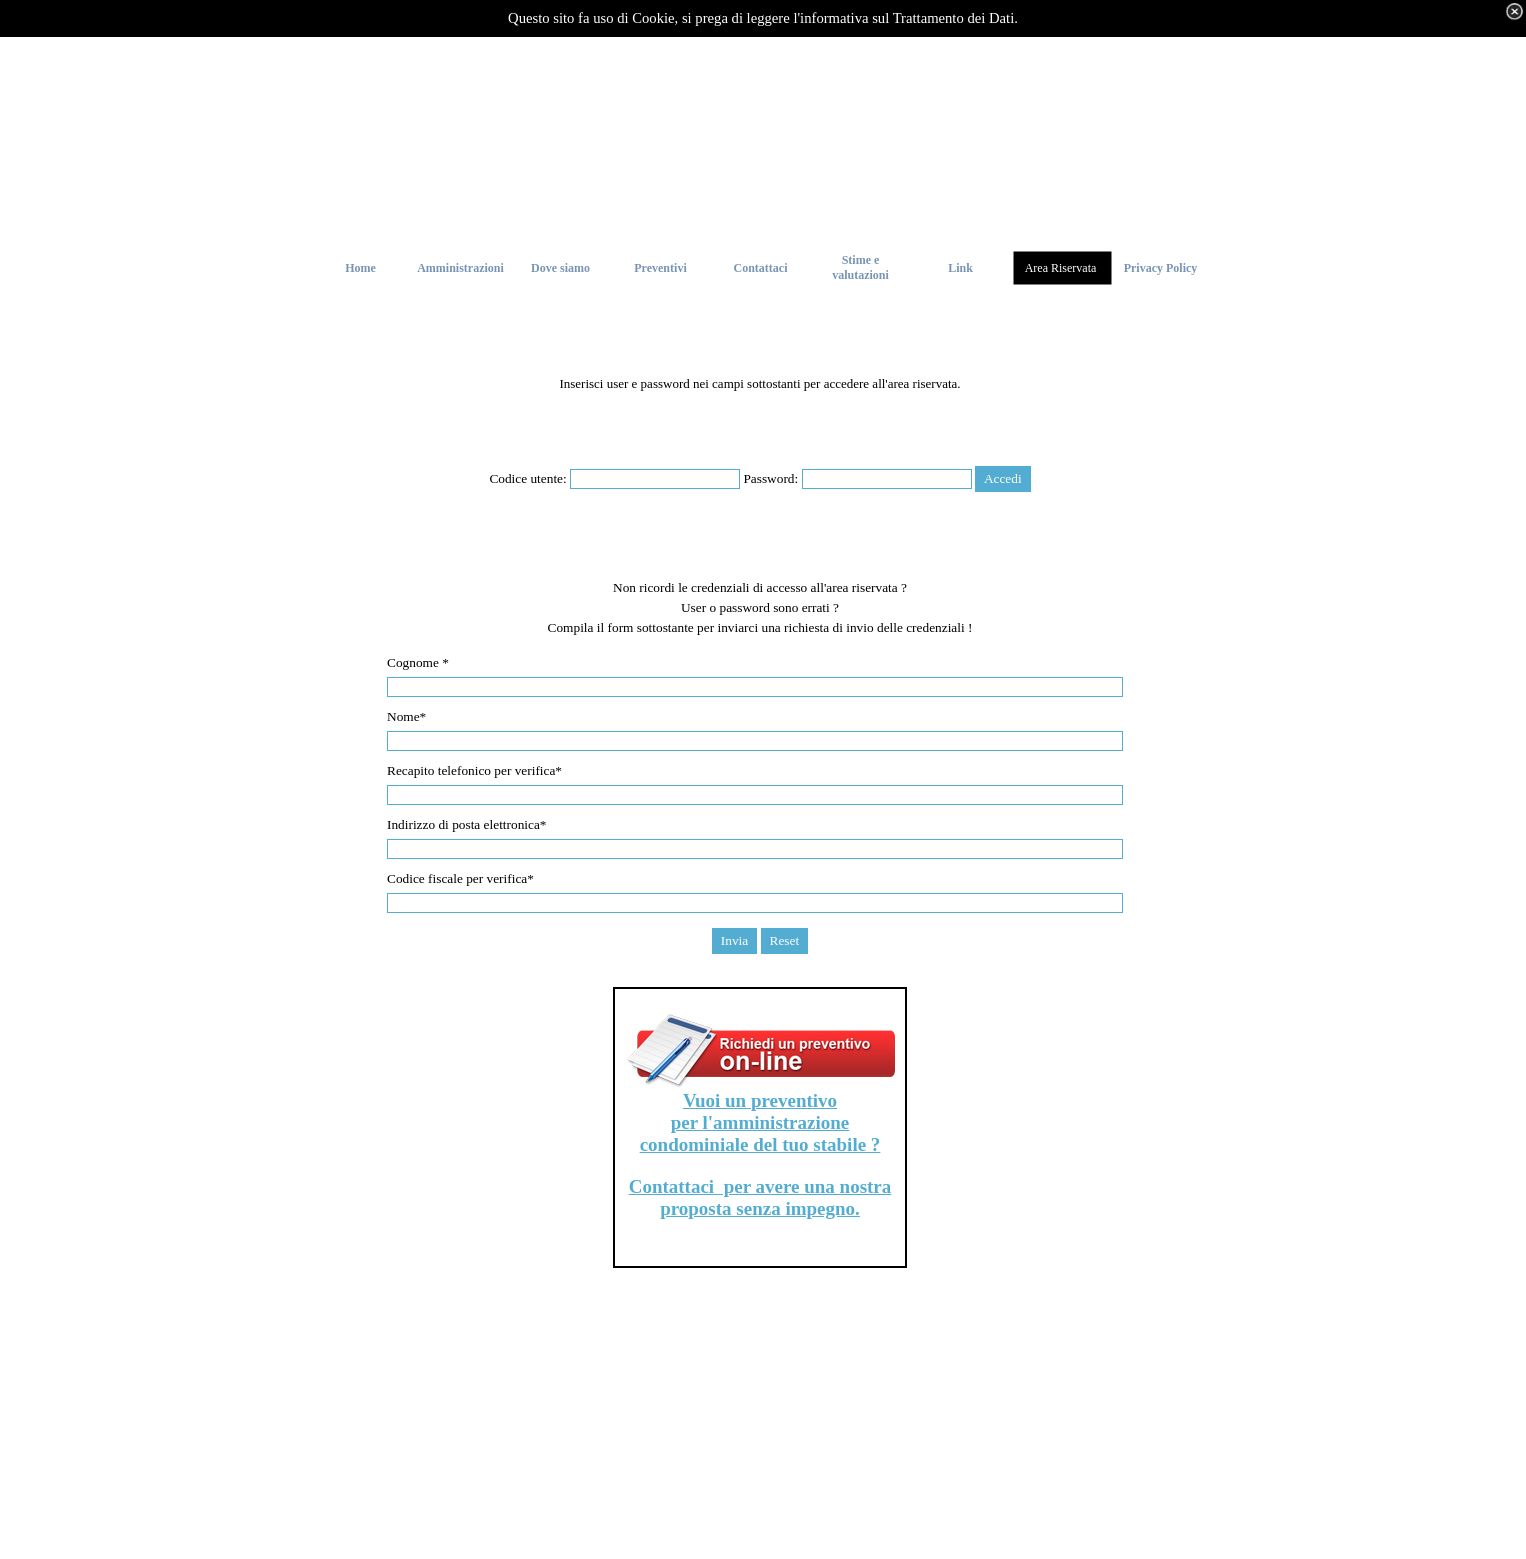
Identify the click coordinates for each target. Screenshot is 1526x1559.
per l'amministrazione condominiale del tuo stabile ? (760, 1133)
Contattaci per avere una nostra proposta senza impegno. (760, 1197)
